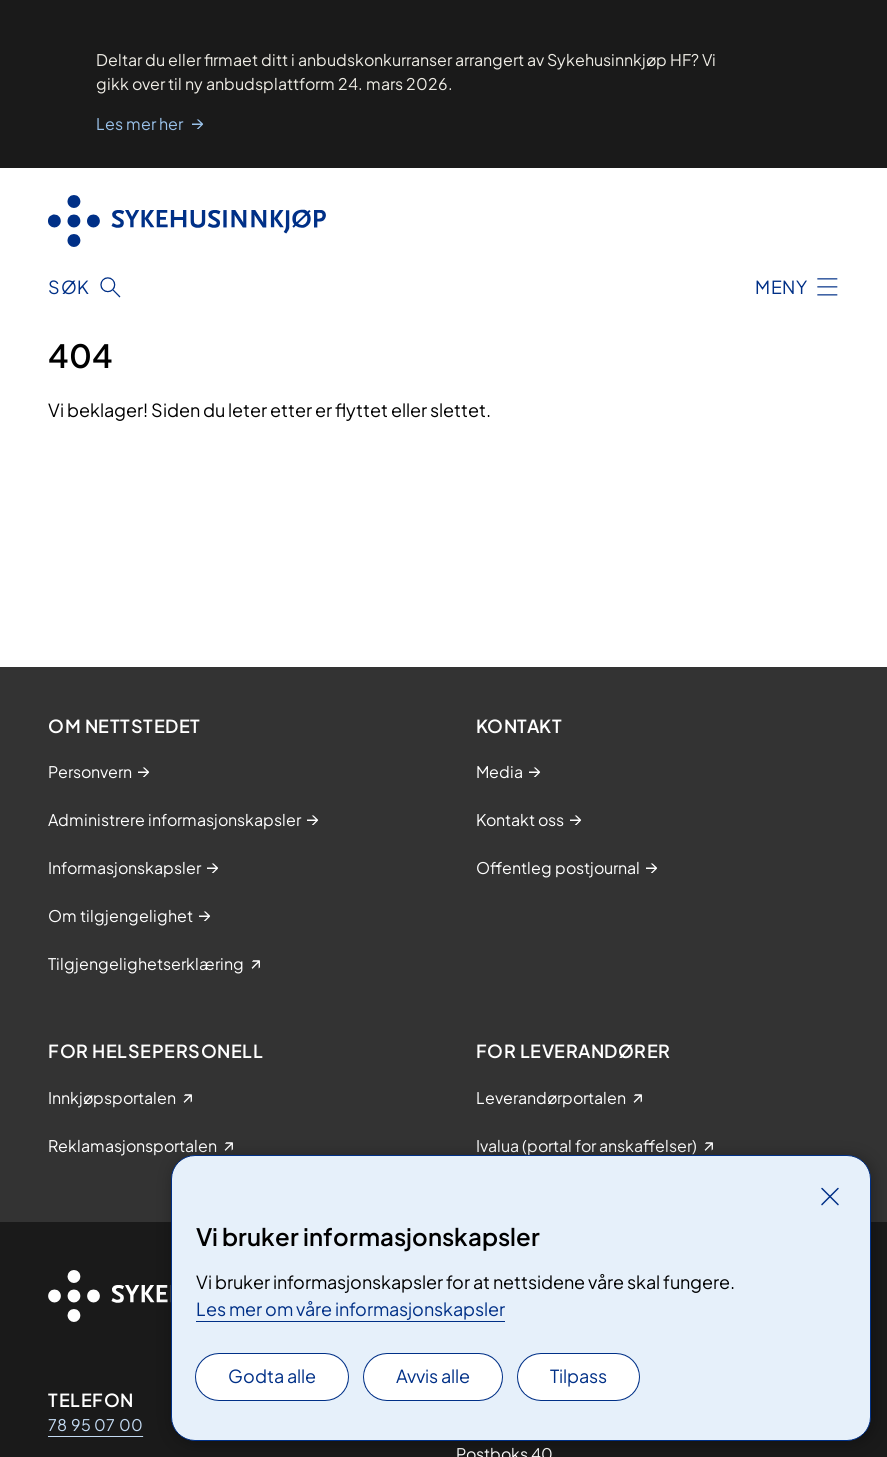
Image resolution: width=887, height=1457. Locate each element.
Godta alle (272, 1375)
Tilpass (578, 1375)
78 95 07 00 (95, 1424)
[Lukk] (830, 1196)
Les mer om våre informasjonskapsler (350, 1308)
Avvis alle (433, 1375)
